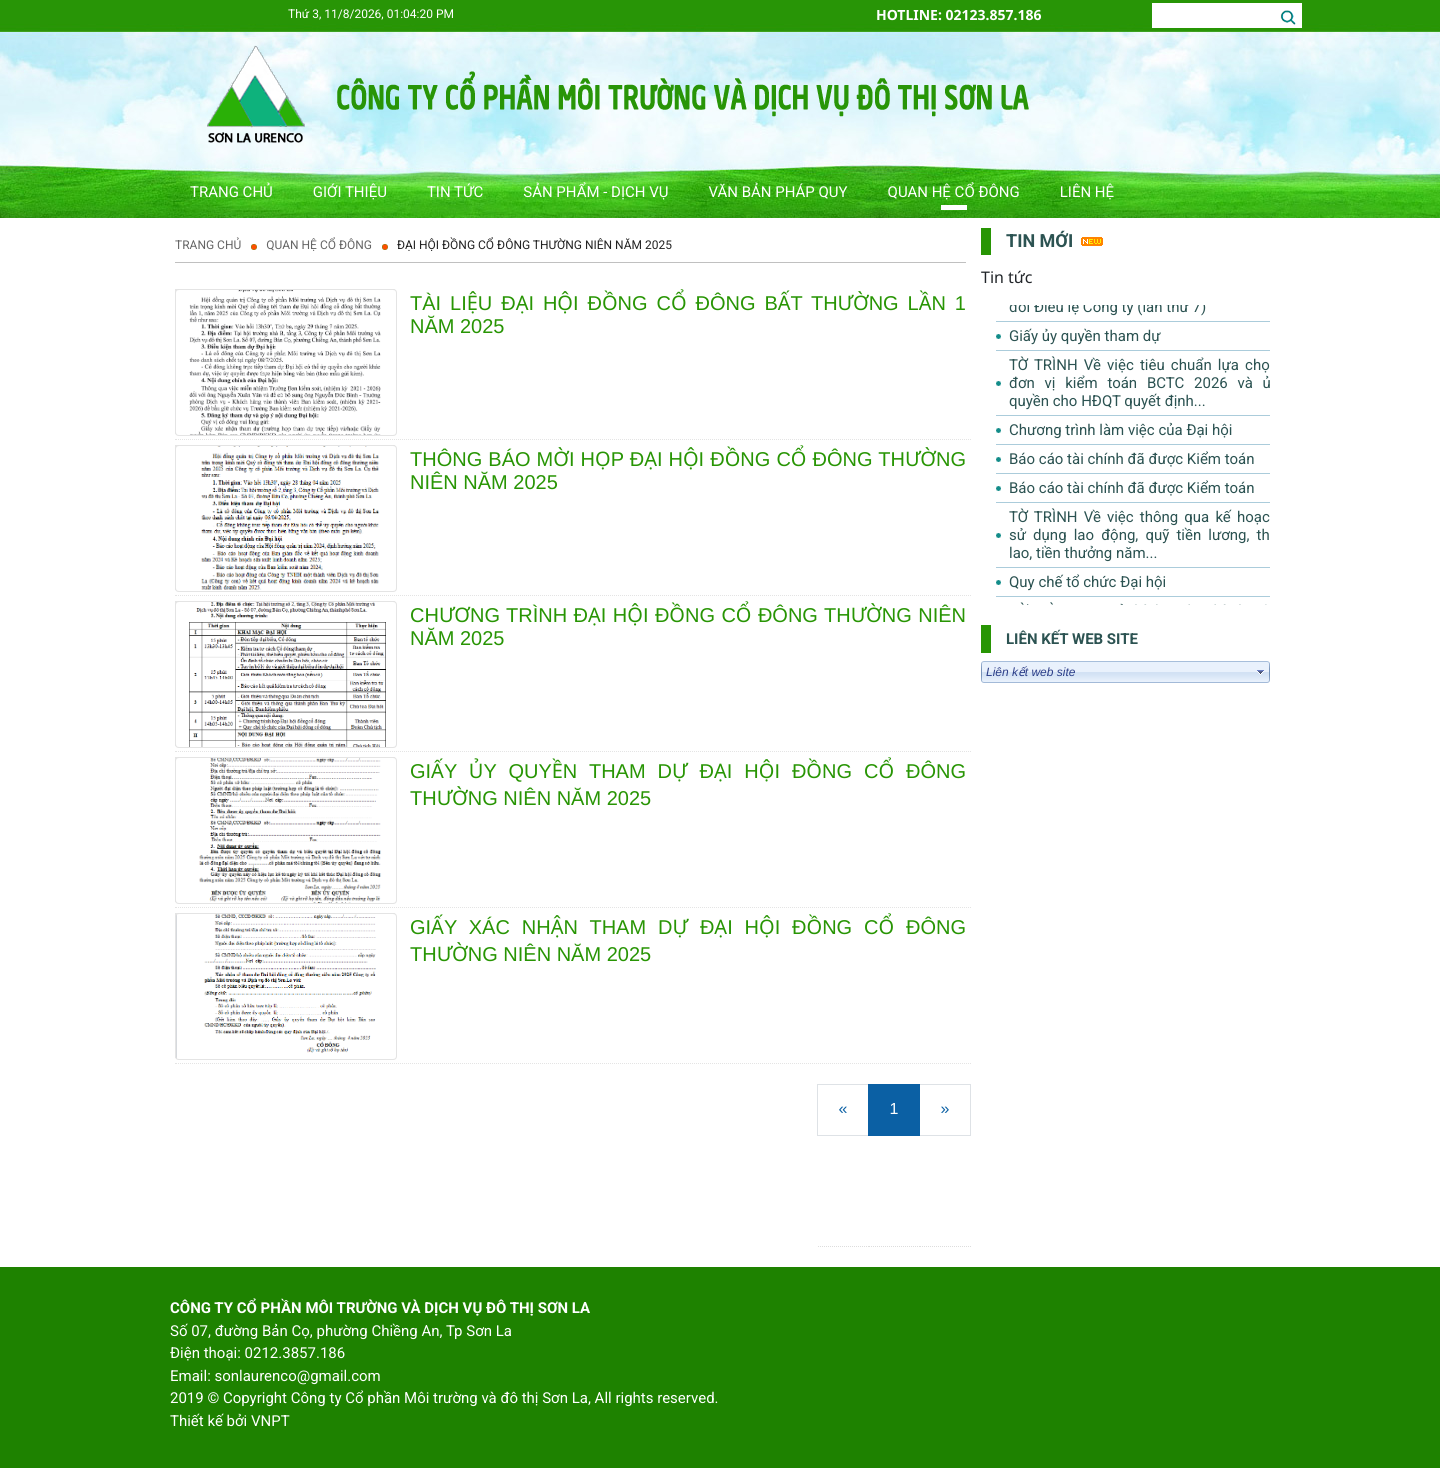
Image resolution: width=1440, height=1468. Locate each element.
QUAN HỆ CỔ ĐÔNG (319, 245)
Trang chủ (208, 245)
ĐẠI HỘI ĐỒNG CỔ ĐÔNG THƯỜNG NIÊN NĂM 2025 (534, 245)
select (1261, 672)
